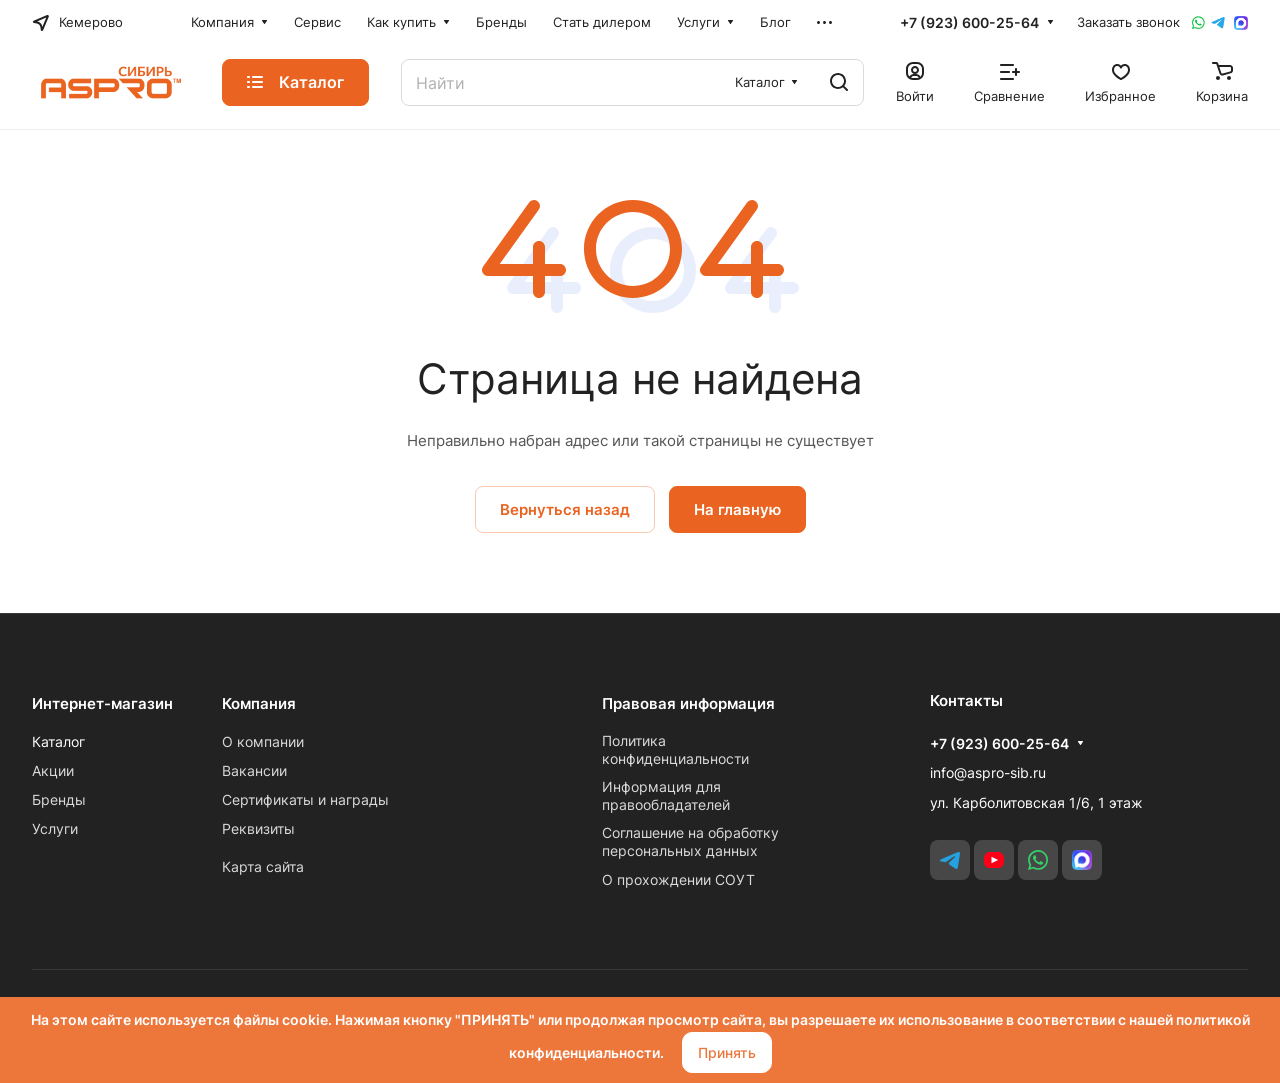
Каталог (58, 741)
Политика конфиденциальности (675, 749)
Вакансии (254, 770)
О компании (263, 741)
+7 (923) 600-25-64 (969, 22)
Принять (727, 1052)
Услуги (55, 828)
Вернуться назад (565, 509)
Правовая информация (688, 703)
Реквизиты (258, 828)
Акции (53, 770)
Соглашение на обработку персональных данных (690, 841)
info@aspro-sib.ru (988, 772)
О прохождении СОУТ (678, 879)
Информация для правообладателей (666, 795)
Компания (259, 703)
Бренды (59, 799)
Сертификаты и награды (305, 799)
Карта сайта (263, 866)
